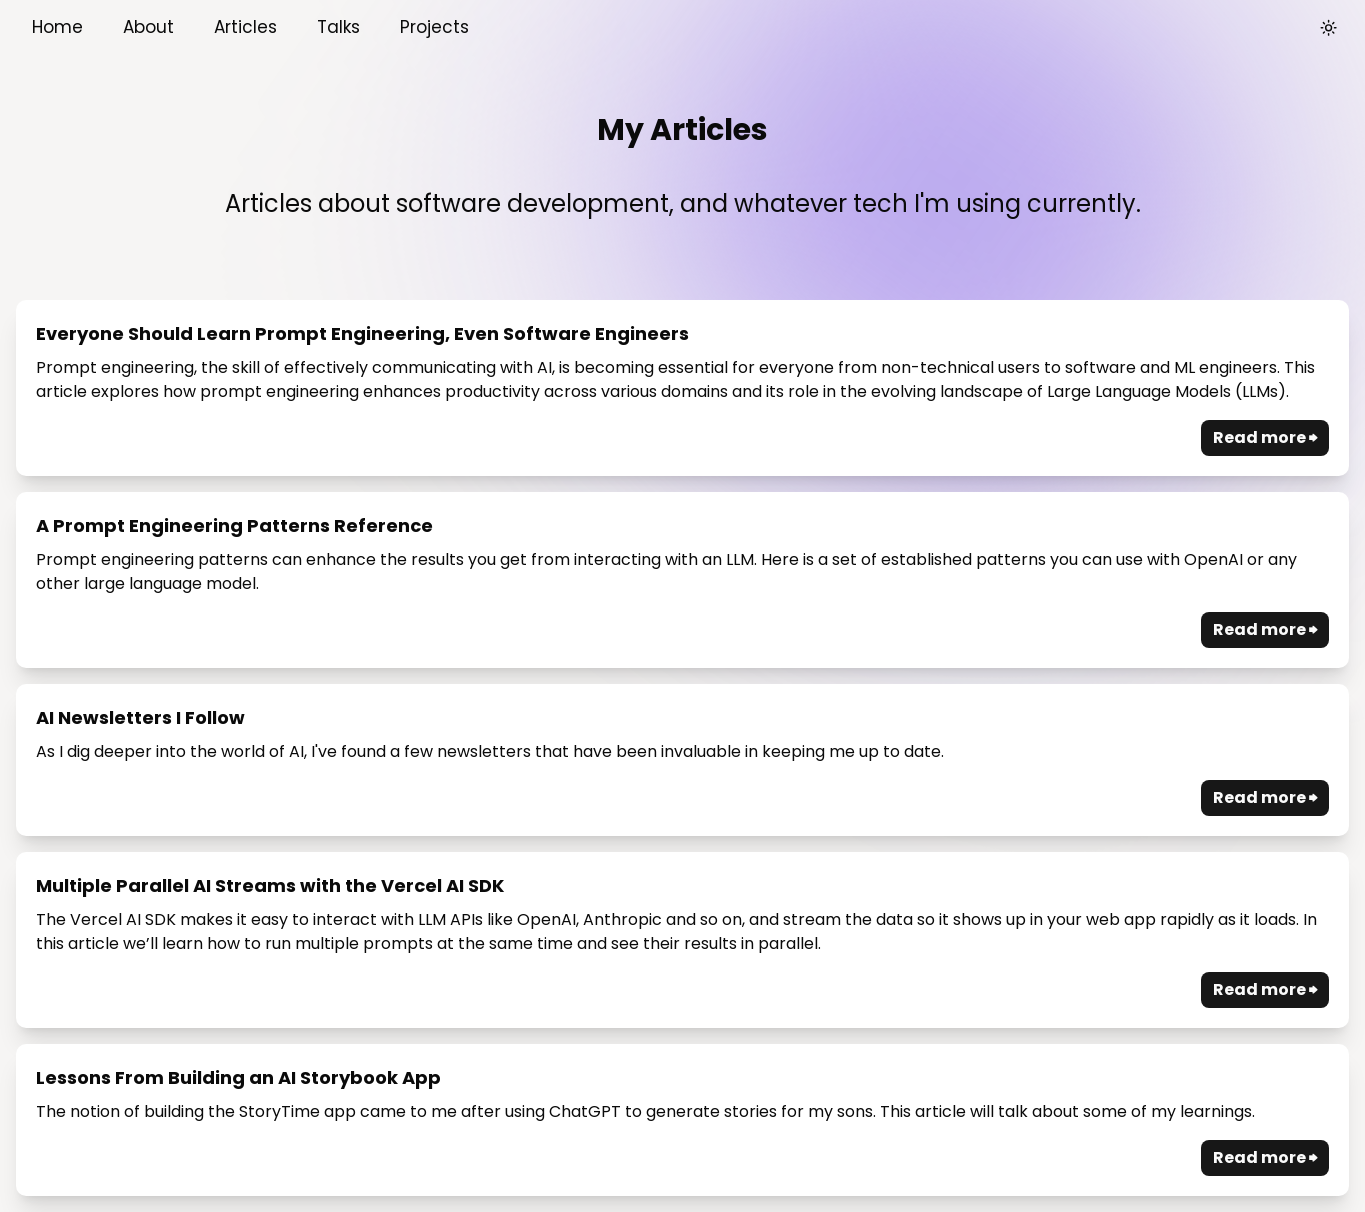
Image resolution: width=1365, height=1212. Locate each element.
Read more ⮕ (1265, 437)
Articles (245, 27)
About (148, 27)
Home (57, 27)
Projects (434, 27)
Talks (338, 27)
